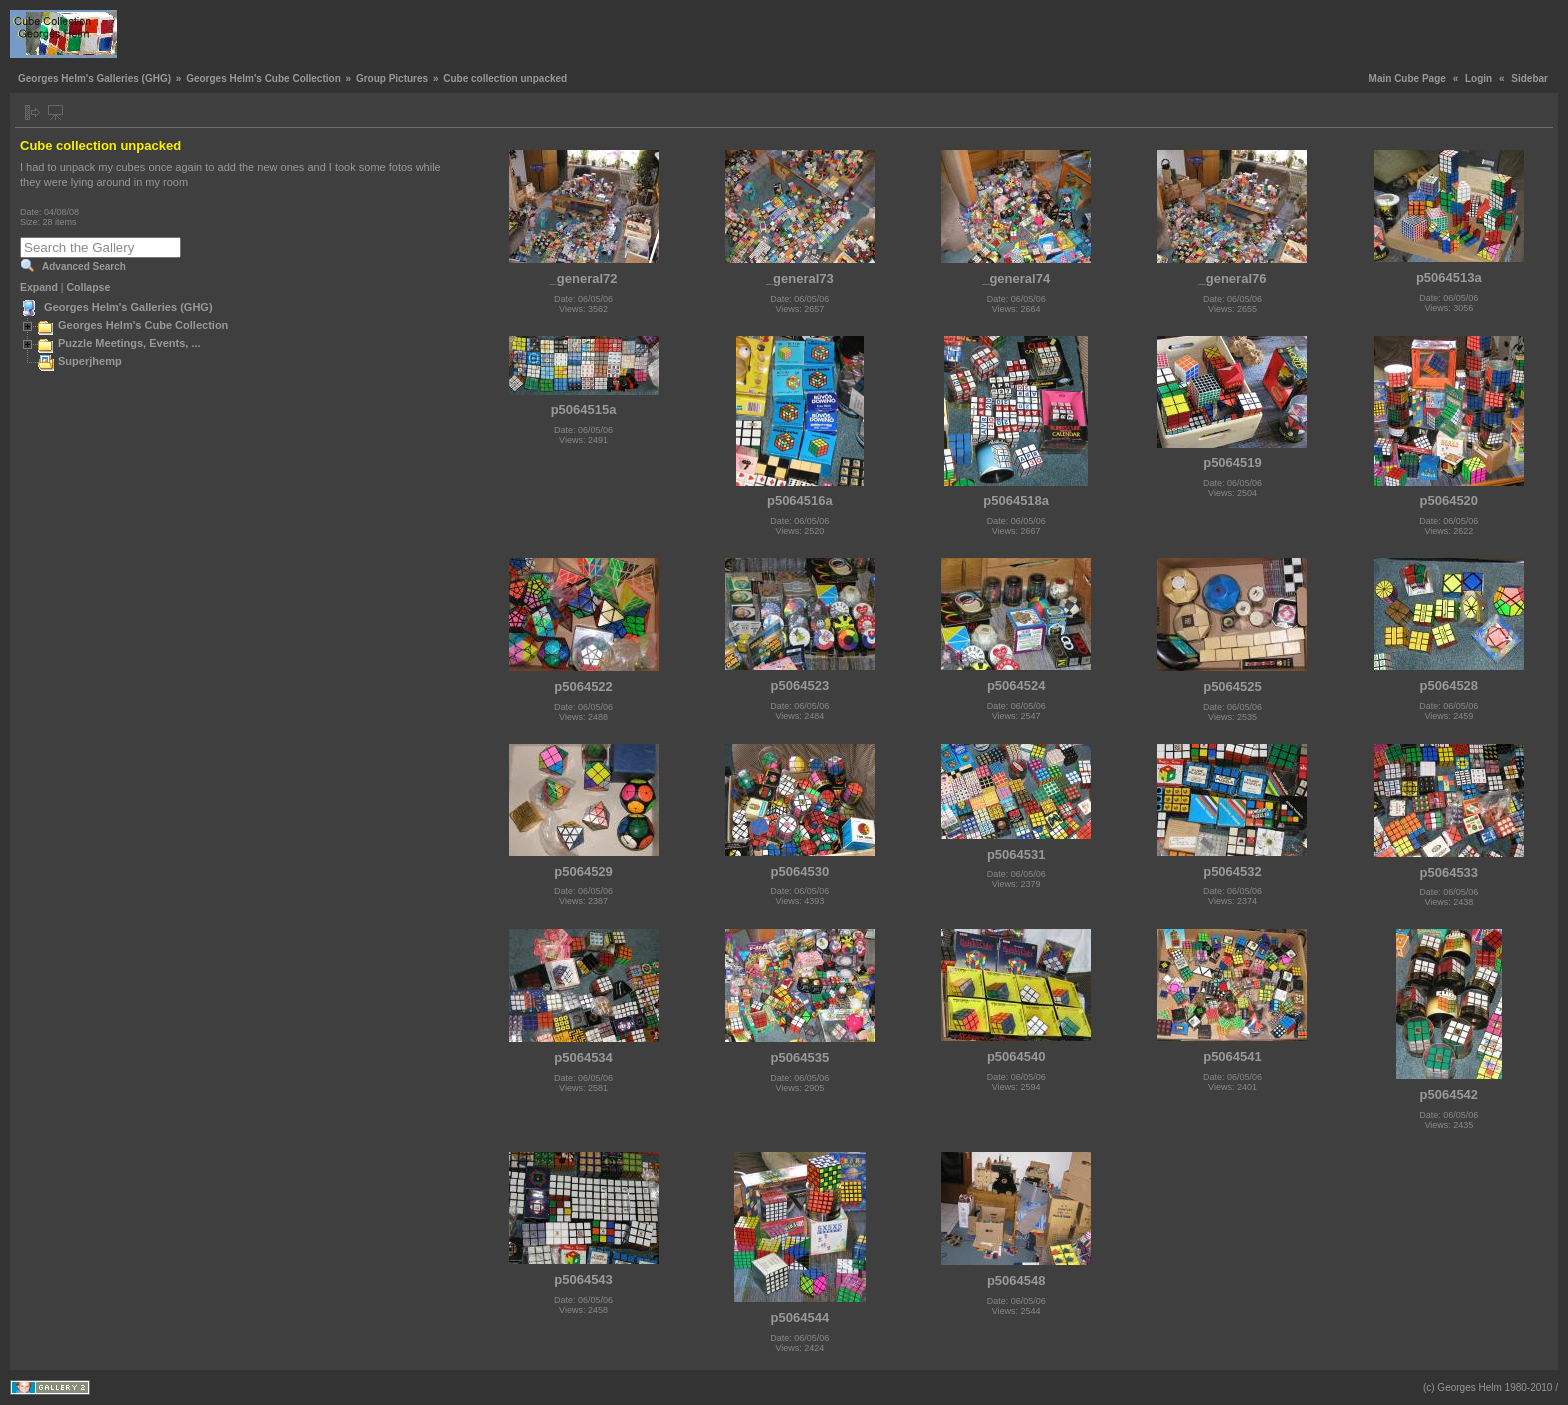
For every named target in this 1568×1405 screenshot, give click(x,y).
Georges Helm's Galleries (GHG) (94, 78)
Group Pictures (392, 78)
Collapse (89, 287)
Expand (39, 287)
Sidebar (1529, 78)
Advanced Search (84, 266)
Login (1478, 78)
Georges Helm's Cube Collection (263, 78)
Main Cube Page (1407, 78)
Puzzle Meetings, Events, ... (129, 343)
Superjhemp (90, 361)
